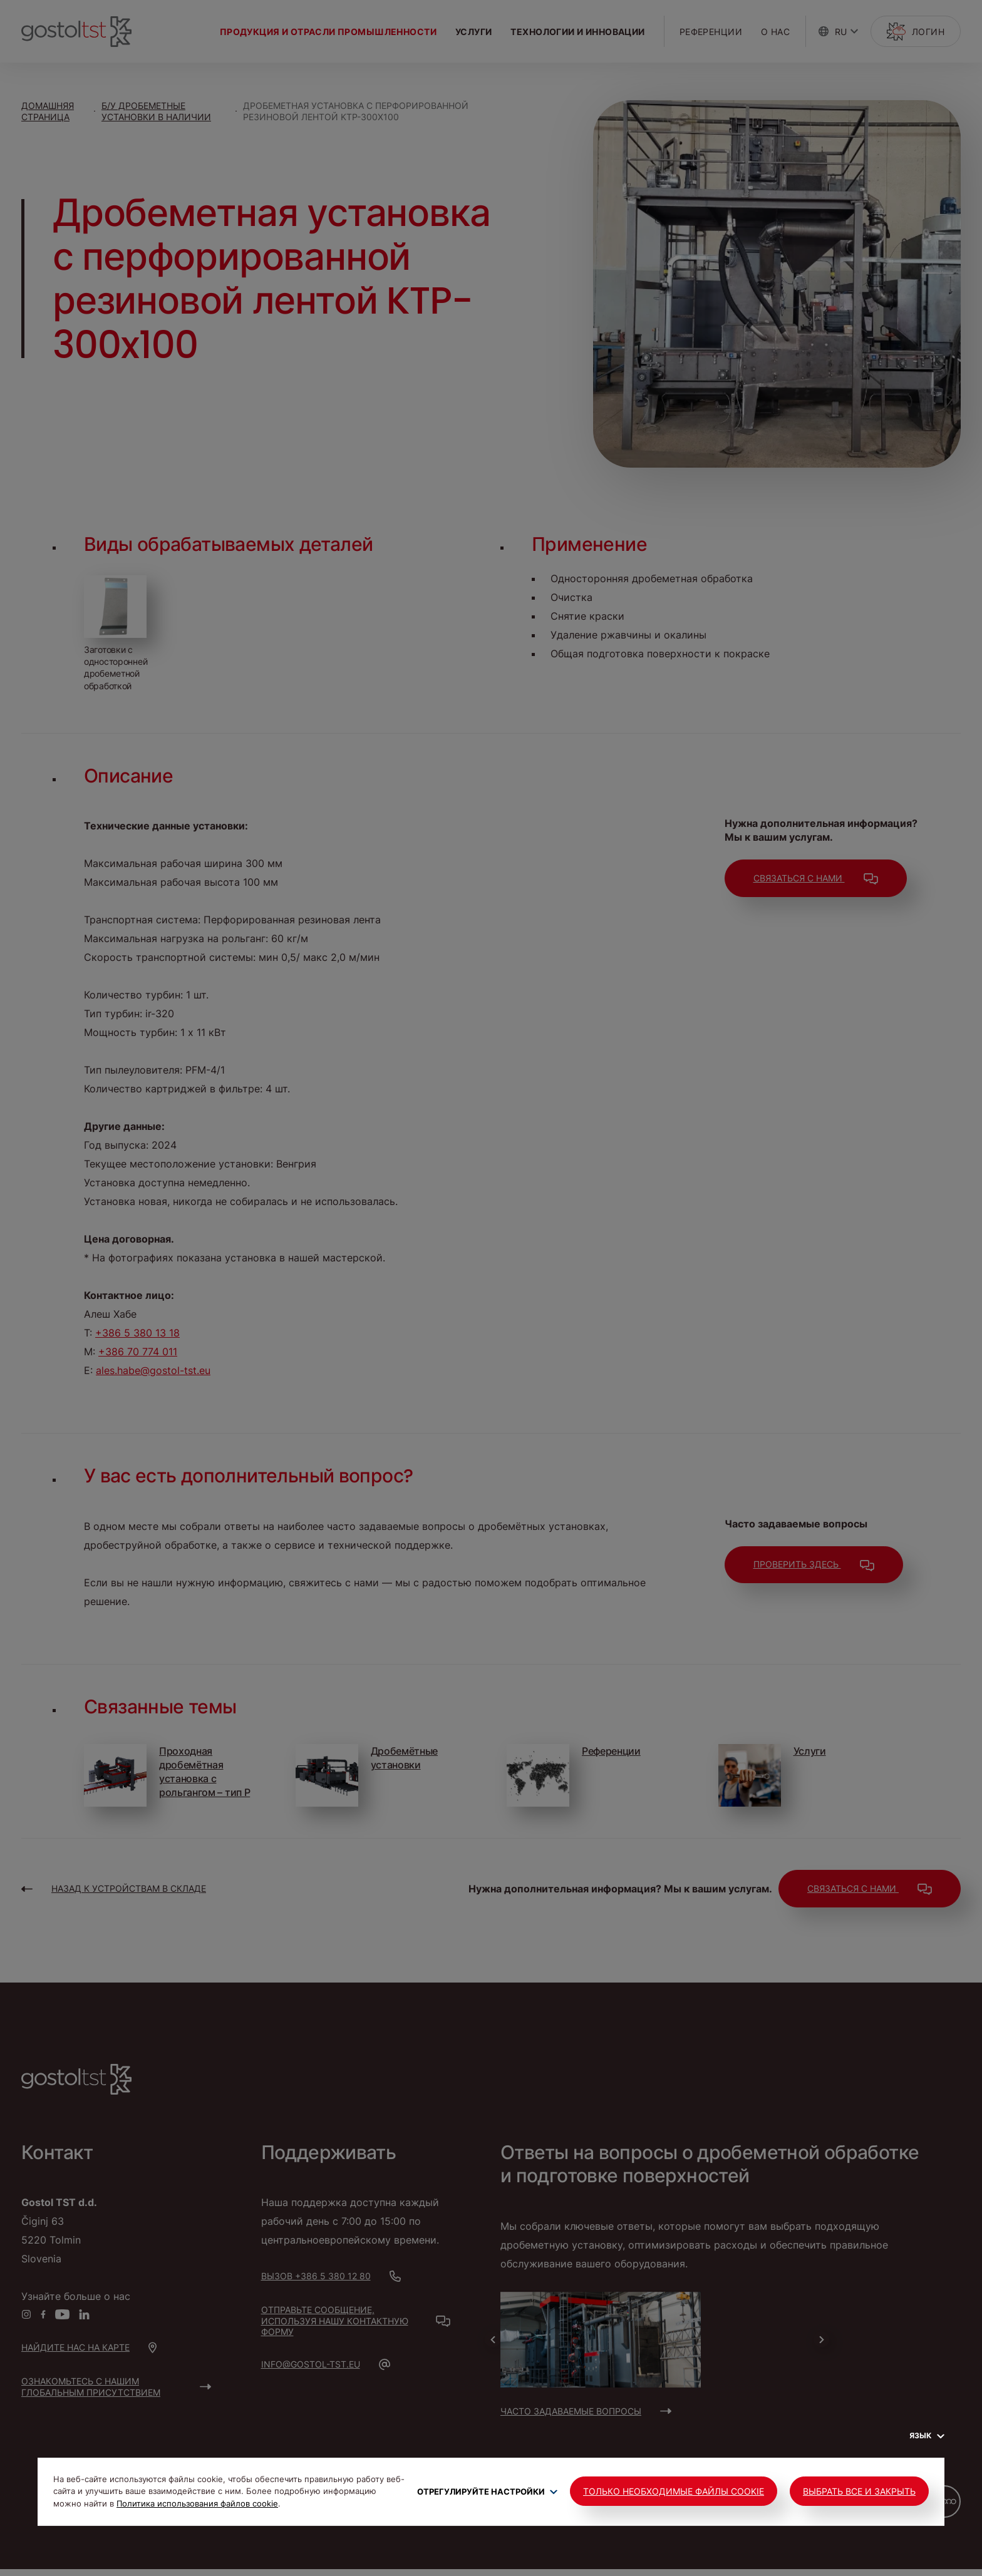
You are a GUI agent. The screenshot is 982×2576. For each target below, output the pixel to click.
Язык (926, 2435)
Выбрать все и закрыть (859, 2491)
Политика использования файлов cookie (197, 2503)
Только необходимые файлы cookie (673, 2491)
